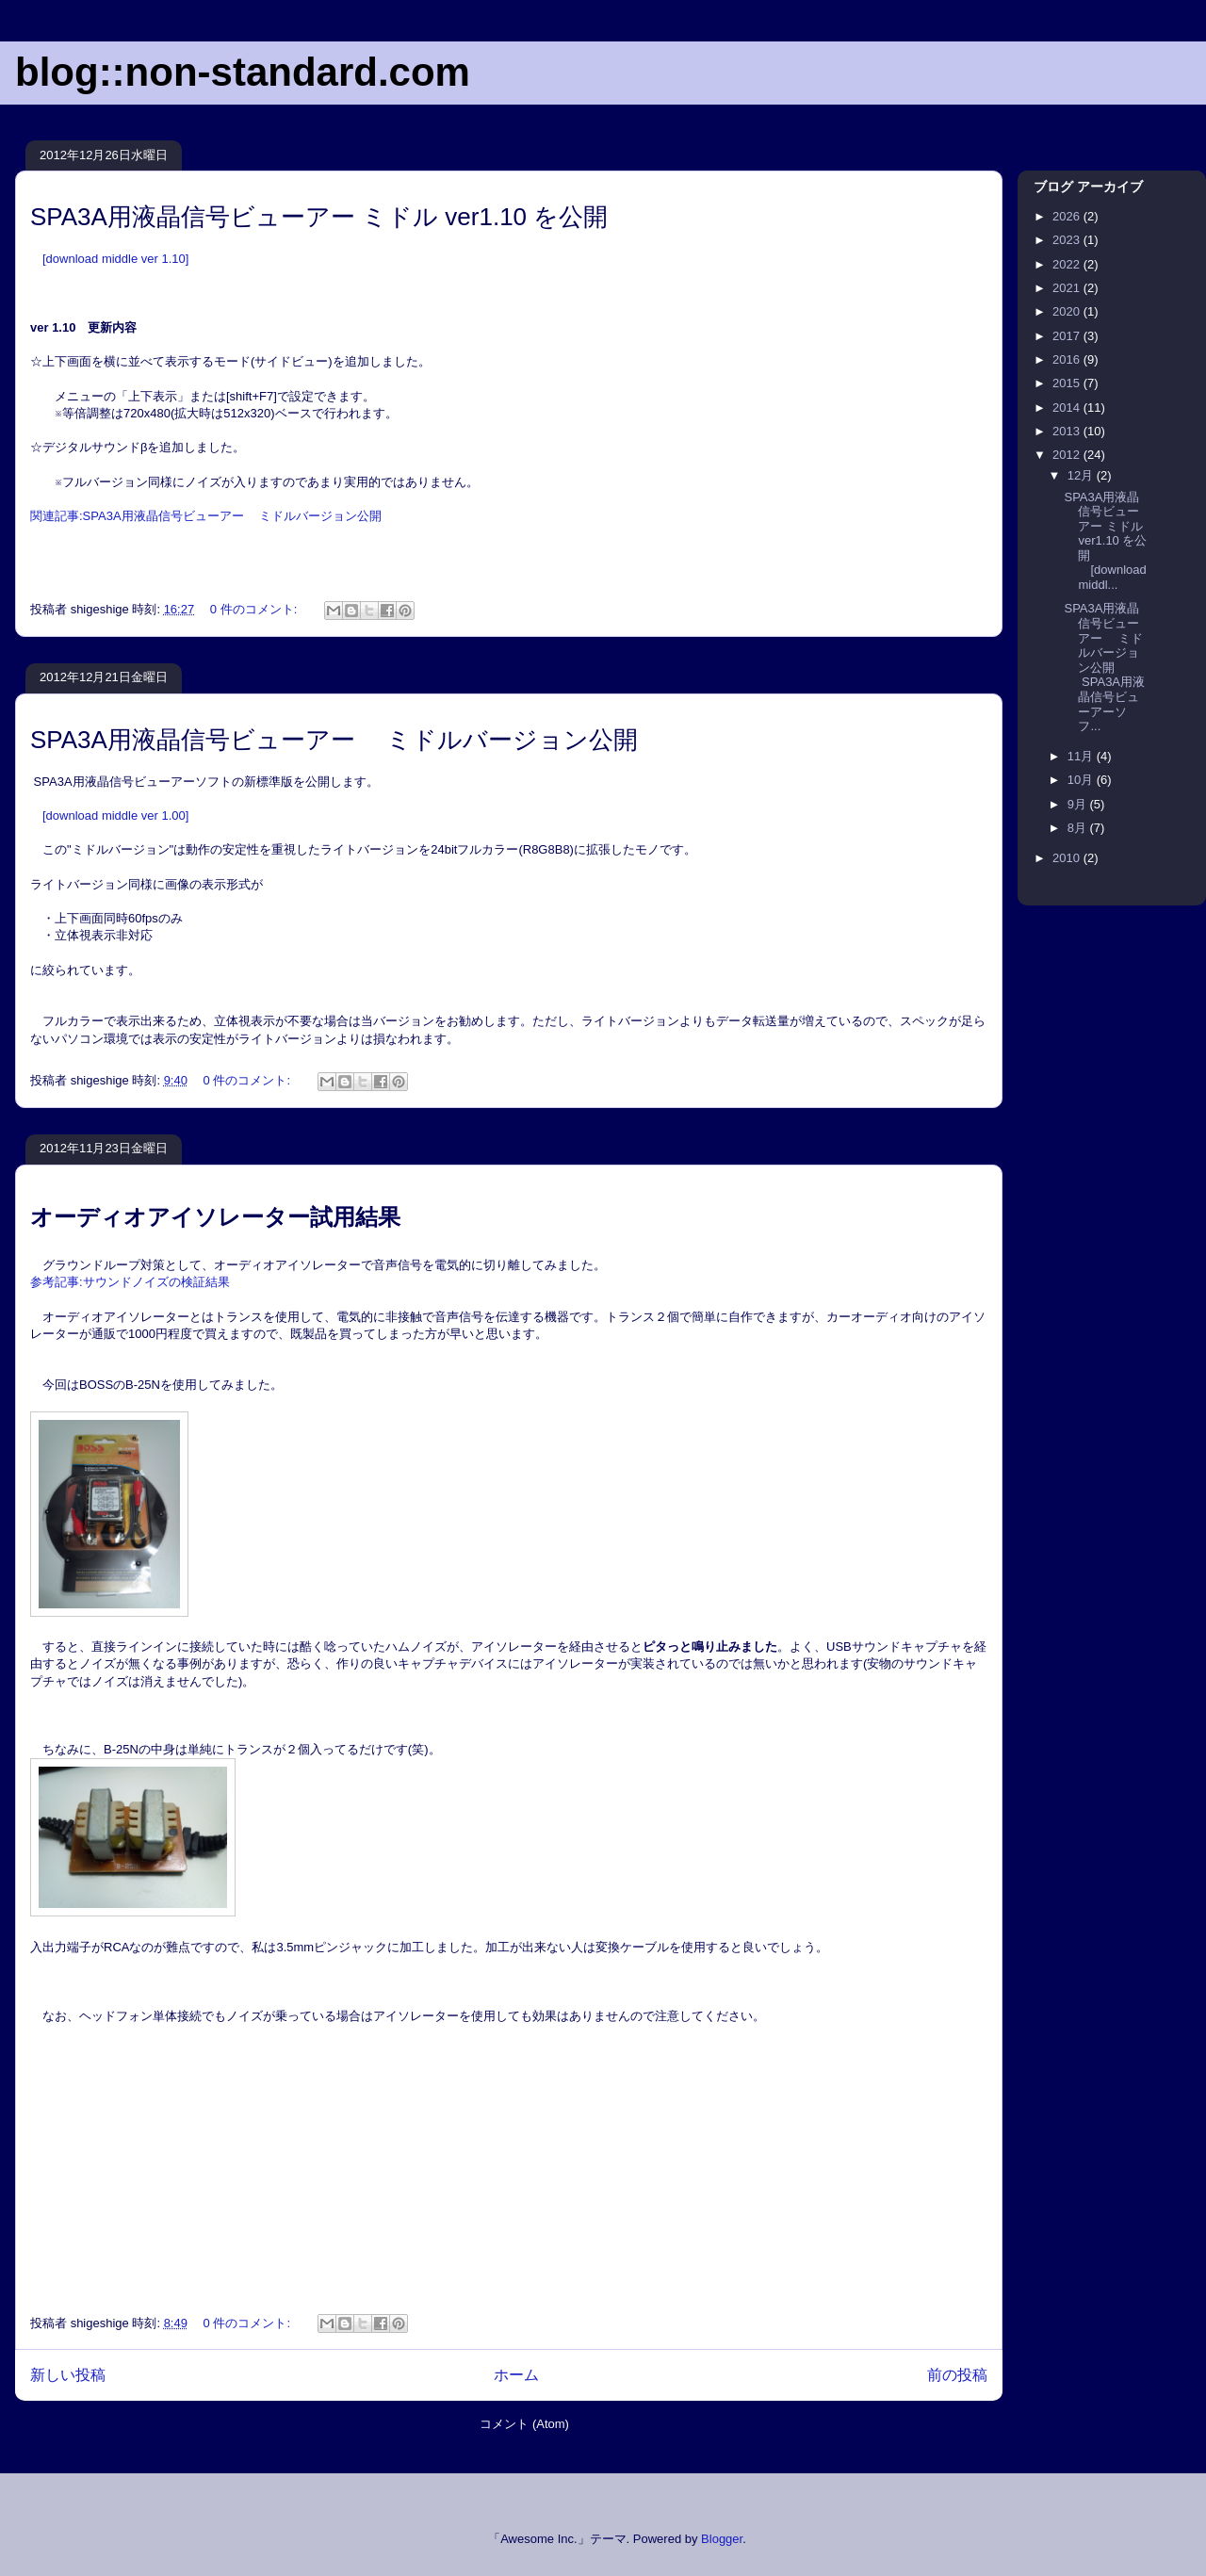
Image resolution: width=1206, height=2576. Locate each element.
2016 (1068, 359)
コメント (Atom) (524, 2424)
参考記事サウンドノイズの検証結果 (130, 1282)
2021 (1068, 288)
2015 (1068, 383)
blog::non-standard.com (242, 72)
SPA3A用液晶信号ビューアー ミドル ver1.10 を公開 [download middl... (1105, 541)
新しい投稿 (68, 2375)
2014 (1068, 407)
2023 (1068, 240)
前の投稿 (957, 2375)
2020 (1068, 311)
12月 (1082, 475)
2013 (1068, 431)
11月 (1082, 756)
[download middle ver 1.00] (115, 815)
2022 (1068, 264)
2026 (1068, 216)
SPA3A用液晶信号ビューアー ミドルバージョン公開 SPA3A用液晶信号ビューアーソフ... (1104, 667)
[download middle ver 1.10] (115, 259)
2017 (1068, 336)
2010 (1068, 858)
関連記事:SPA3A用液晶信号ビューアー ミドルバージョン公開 (206, 516)
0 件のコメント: (255, 609)
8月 (1078, 828)
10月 (1082, 780)
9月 (1078, 804)
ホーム (516, 2375)
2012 (1068, 455)
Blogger (721, 2539)
